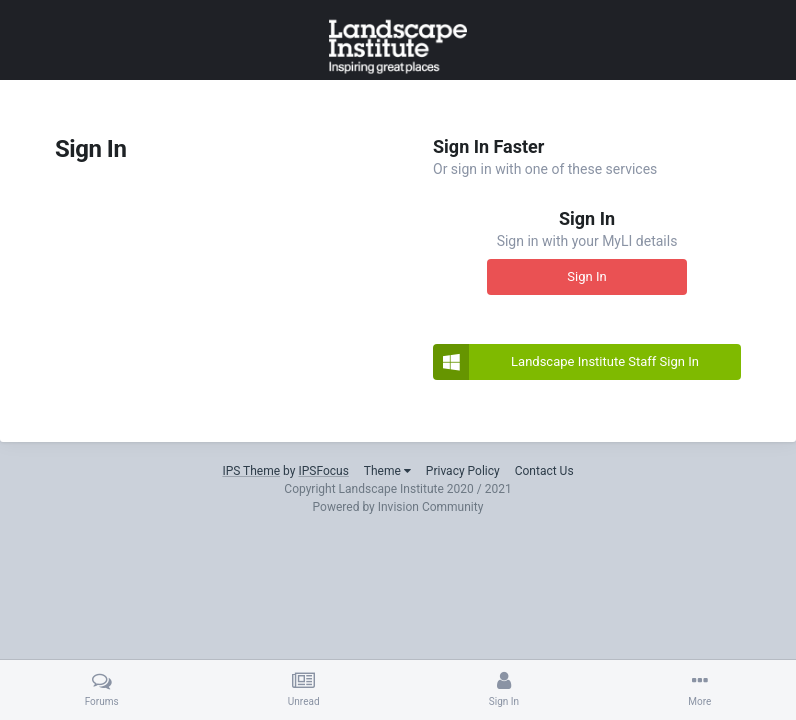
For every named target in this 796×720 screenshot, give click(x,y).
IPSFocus (323, 471)
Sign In (586, 276)
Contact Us (544, 471)
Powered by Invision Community (398, 507)
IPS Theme (251, 471)
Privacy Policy (463, 471)
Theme (387, 471)
